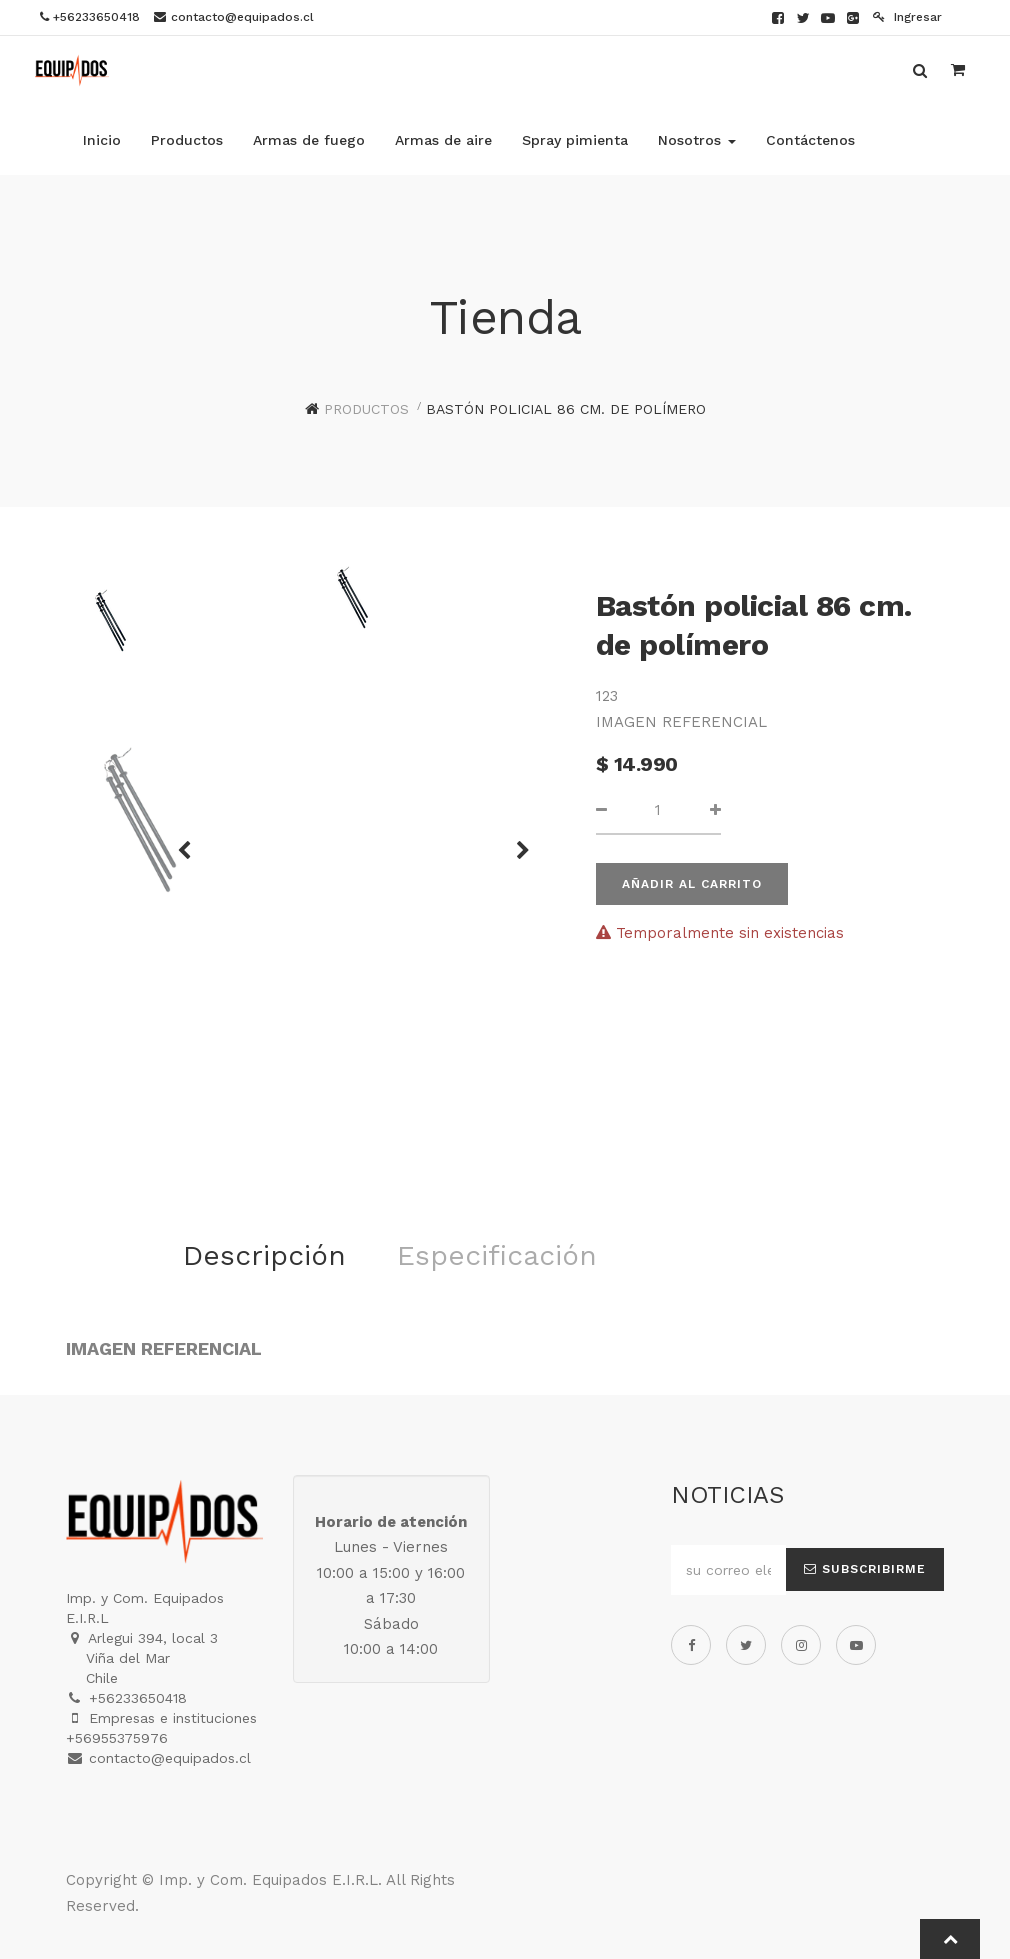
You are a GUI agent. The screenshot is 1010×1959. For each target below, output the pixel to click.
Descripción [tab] (264, 1255)
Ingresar (907, 17)
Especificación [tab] (497, 1255)
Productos (366, 409)
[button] (516, 841)
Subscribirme (865, 1569)
